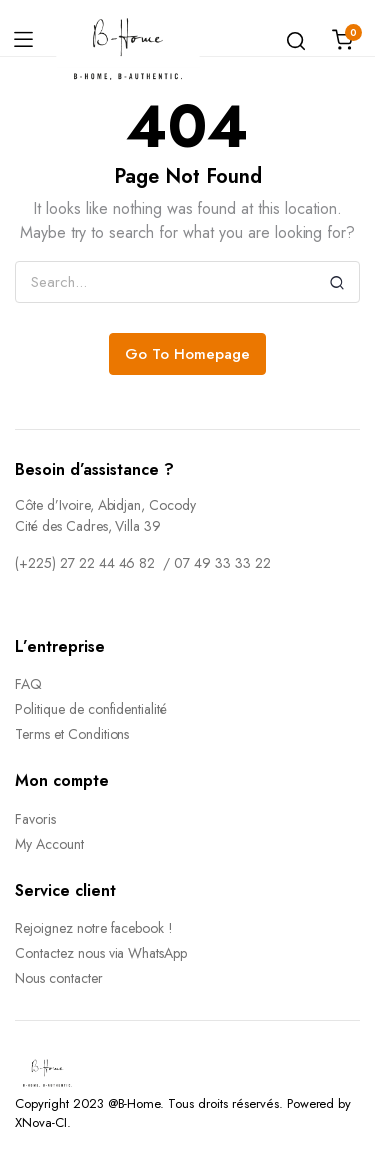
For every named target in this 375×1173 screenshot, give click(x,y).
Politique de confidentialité (91, 709)
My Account (49, 844)
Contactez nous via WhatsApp (101, 953)
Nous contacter (59, 978)
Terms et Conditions (72, 734)
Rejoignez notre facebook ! (94, 928)
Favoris (35, 819)
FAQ (28, 684)
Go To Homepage (187, 354)
